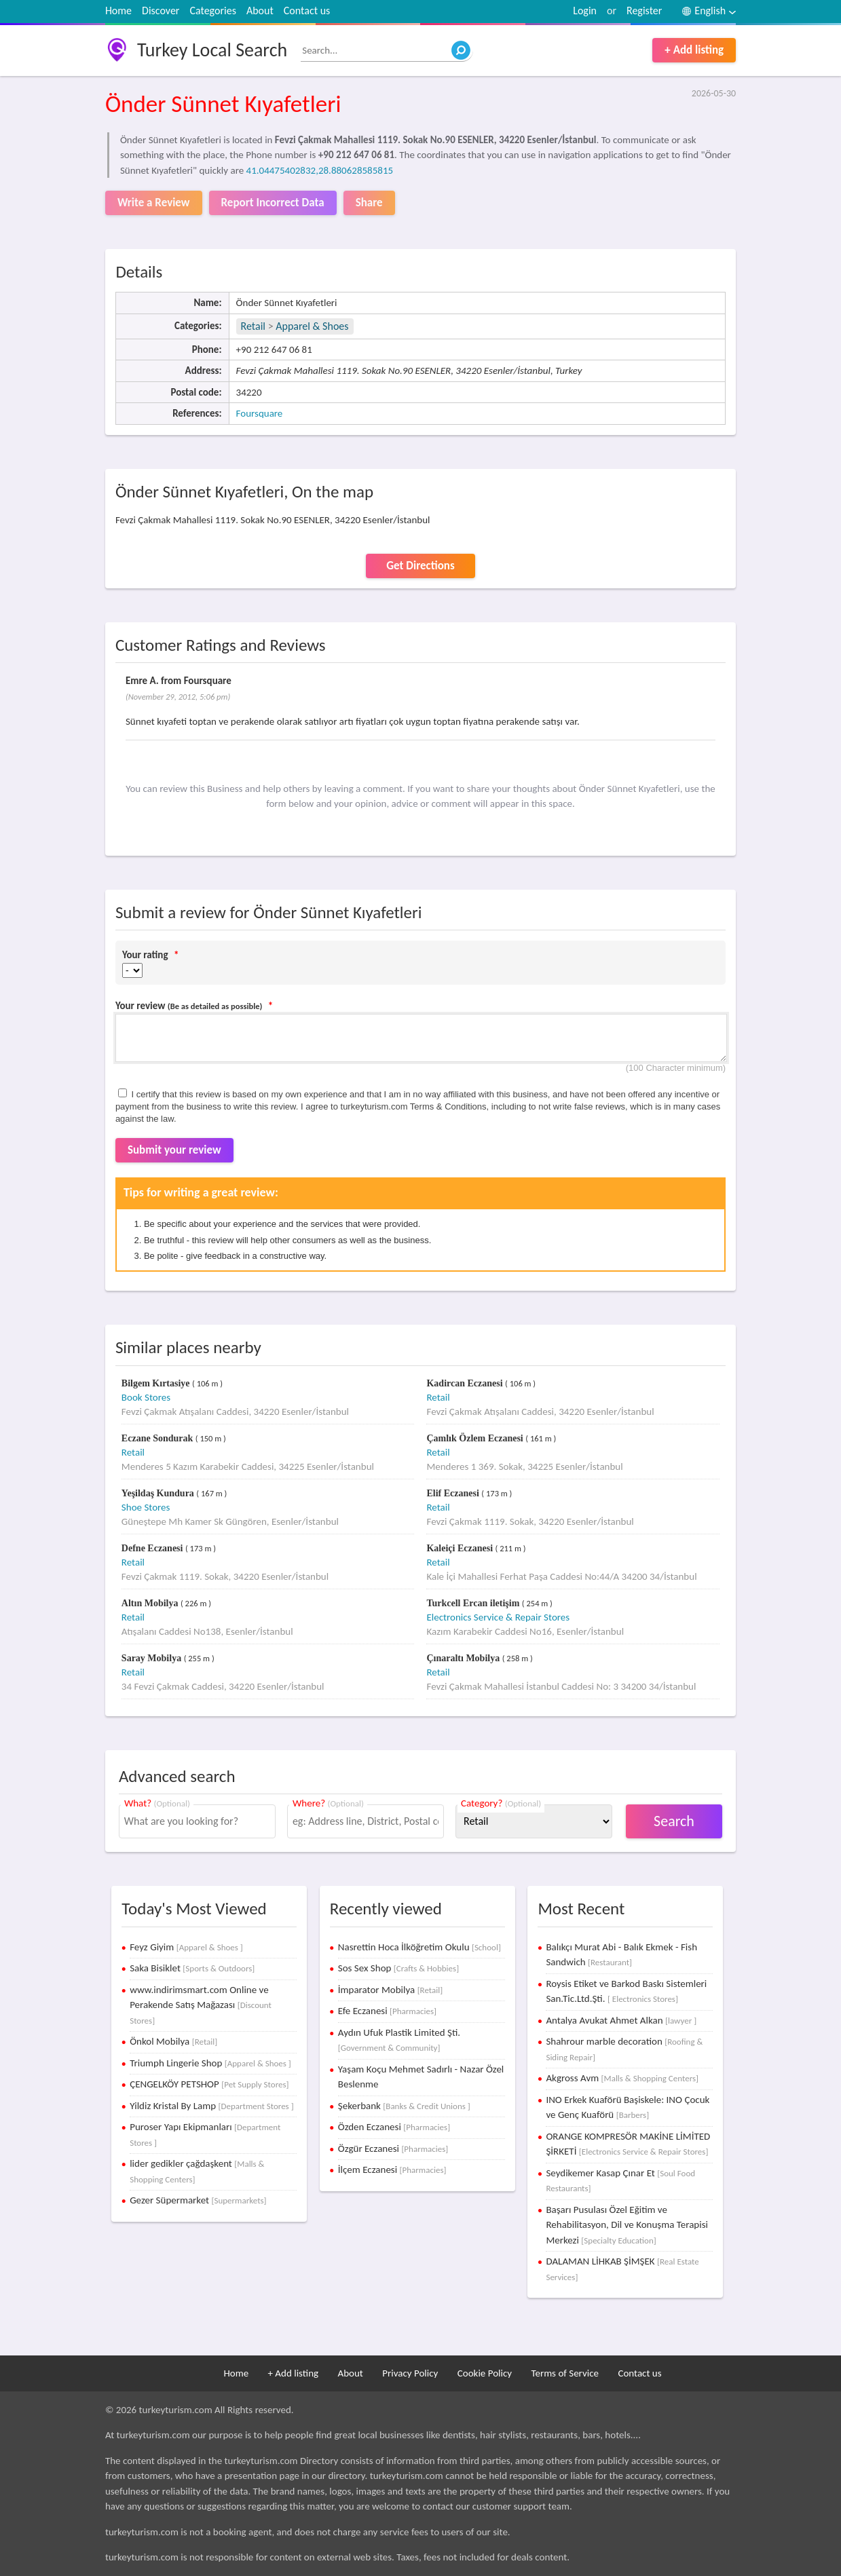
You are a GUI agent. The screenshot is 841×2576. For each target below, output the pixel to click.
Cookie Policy (484, 2373)
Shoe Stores (146, 1507)
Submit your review (174, 1150)
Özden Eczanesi (394, 2127)
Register (644, 10)
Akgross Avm (622, 2078)
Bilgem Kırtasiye (157, 1383)
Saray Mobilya (153, 1658)
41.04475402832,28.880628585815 (320, 170)
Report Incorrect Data (272, 202)
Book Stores (146, 1397)
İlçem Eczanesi (392, 2169)
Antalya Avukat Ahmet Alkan (621, 2020)
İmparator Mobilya (390, 1990)
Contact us (307, 10)
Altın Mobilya (151, 1603)
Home (118, 10)
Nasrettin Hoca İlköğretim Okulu (419, 1947)
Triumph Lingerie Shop (210, 2063)
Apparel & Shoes (312, 326)
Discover (160, 10)
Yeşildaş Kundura (159, 1493)
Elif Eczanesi (453, 1493)
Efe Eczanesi (387, 2011)
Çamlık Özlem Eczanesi (475, 1438)
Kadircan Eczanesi (465, 1383)
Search (674, 1821)
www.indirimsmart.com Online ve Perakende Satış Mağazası (201, 2005)
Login (585, 10)
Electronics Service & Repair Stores (497, 1617)
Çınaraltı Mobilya (464, 1658)
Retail (253, 326)
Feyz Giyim (186, 1947)
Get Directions (420, 565)
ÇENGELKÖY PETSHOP (209, 2084)
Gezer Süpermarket (198, 2200)
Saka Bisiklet (192, 1968)
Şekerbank (404, 2106)
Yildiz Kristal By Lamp (211, 2106)
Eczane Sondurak (158, 1438)
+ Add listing (694, 50)
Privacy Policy (410, 2373)
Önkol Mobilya (173, 2041)
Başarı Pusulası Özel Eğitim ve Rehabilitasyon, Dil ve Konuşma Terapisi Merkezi (627, 2224)
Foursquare (259, 413)
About (260, 10)
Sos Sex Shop (398, 1968)
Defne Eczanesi (153, 1548)
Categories (212, 10)
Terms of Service (565, 2373)
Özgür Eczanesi (393, 2148)
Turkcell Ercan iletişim (473, 1603)
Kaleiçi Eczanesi (460, 1548)
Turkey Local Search (212, 50)
